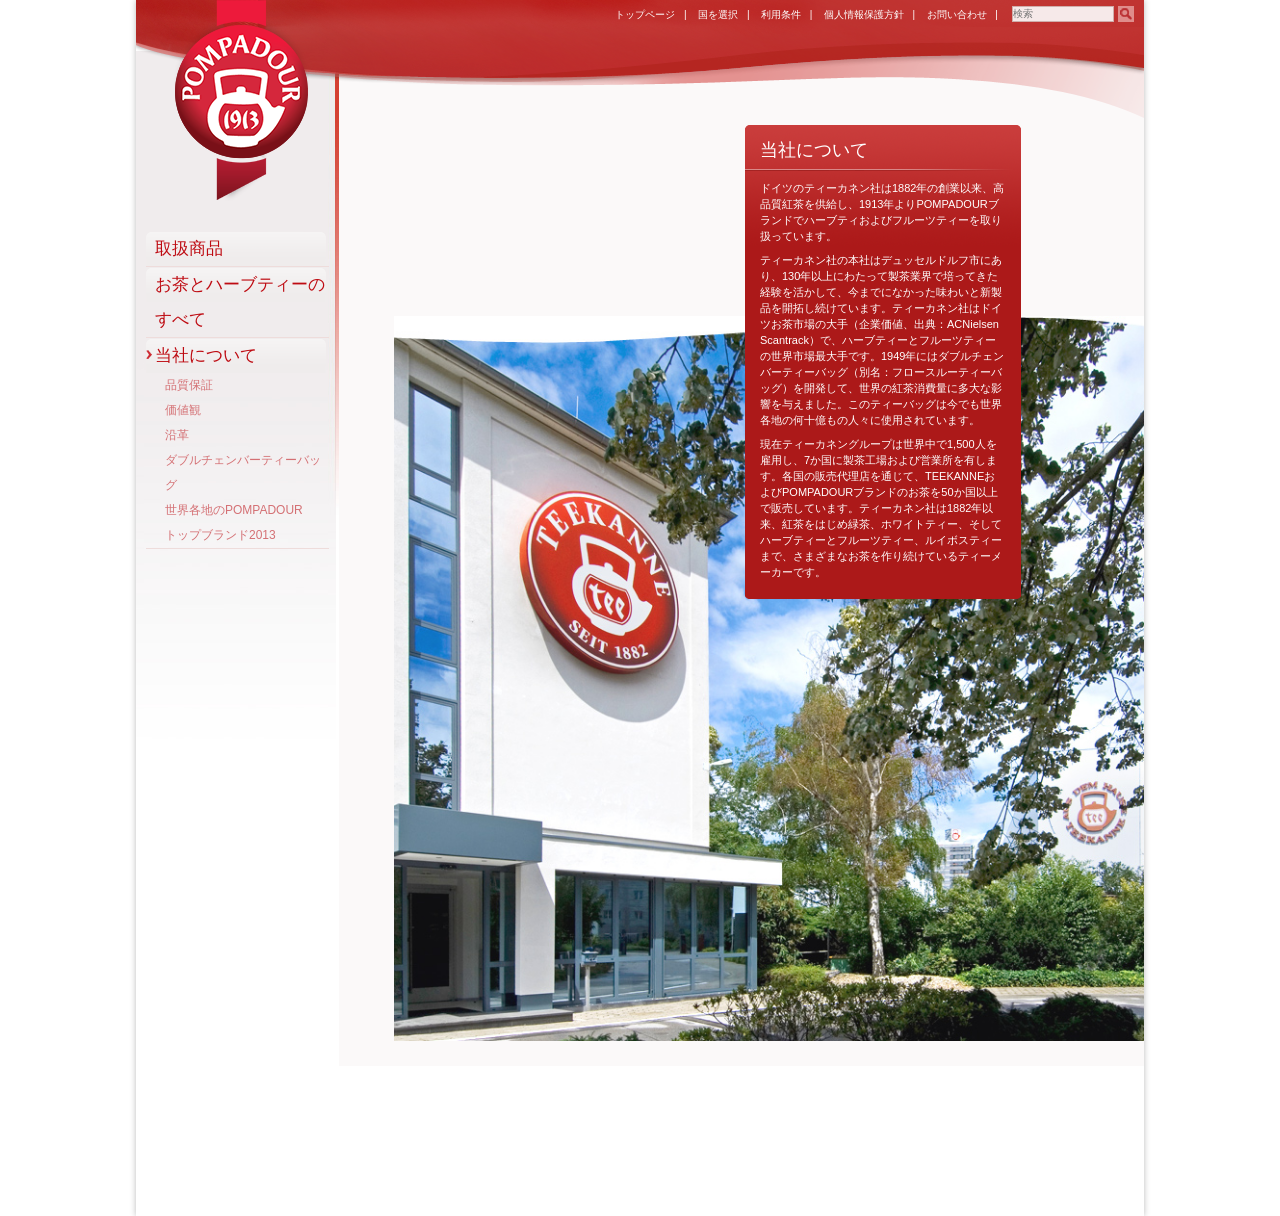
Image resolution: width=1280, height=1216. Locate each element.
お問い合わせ (957, 14)
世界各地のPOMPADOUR (234, 510)
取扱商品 (189, 248)
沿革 (177, 435)
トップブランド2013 (220, 535)
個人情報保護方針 (864, 14)
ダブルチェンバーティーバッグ (243, 472)
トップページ (645, 14)
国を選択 (718, 14)
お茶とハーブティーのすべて (240, 302)
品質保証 (189, 385)
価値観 (183, 410)
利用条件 (781, 14)
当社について (206, 355)
